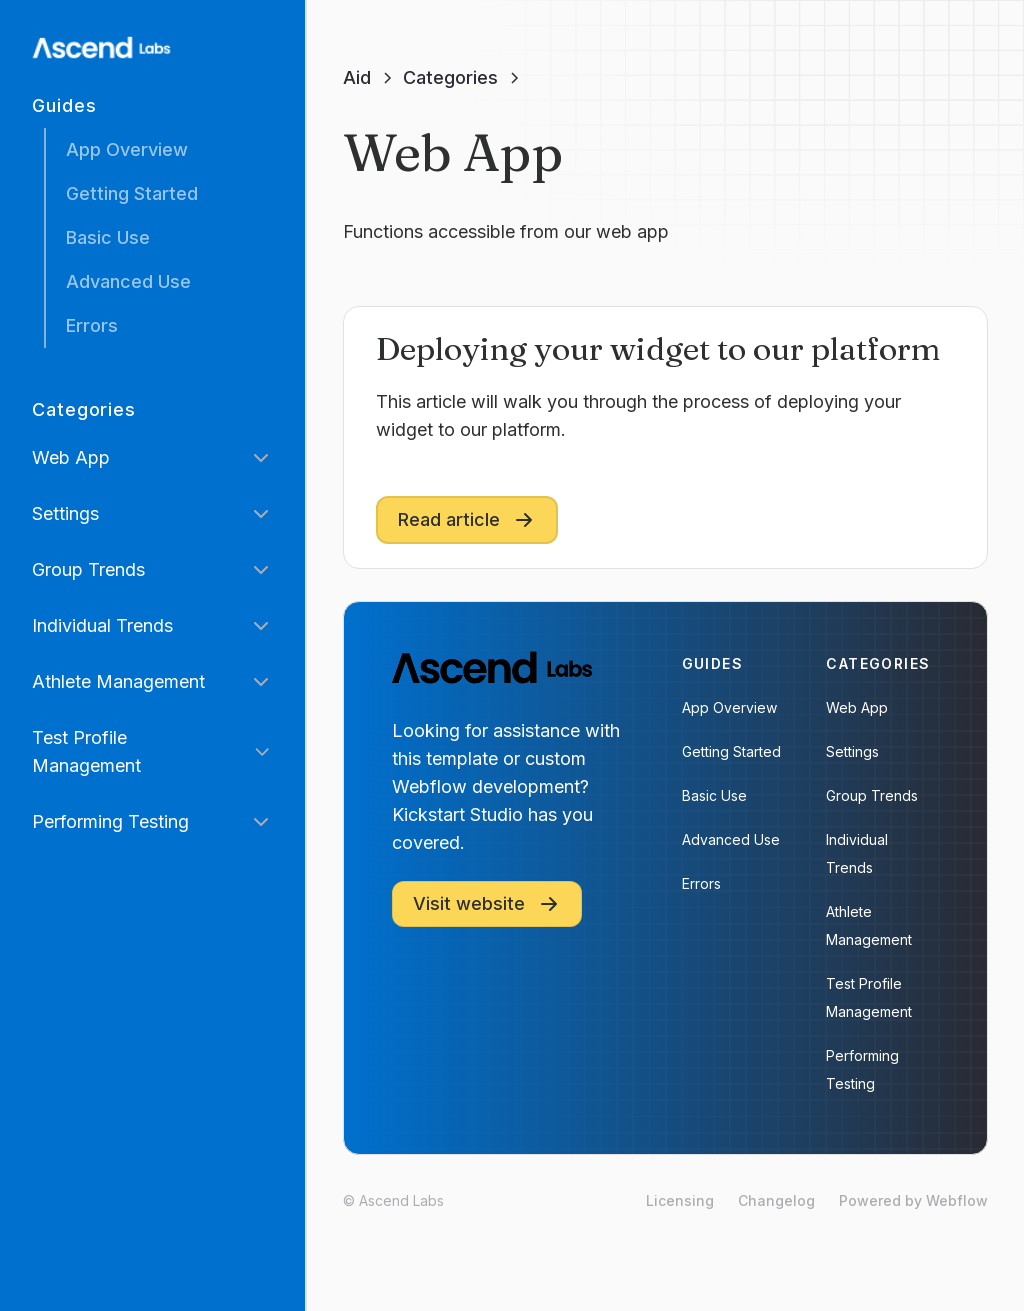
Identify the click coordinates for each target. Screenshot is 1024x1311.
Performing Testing (862, 1069)
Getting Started (132, 193)
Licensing (680, 1200)
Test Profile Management (869, 997)
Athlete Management (869, 925)
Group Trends (872, 795)
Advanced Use (128, 281)
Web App (857, 707)
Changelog (776, 1200)
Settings (852, 751)
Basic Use (108, 237)
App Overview (127, 149)
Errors (92, 325)
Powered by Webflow (913, 1200)
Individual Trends (857, 853)
